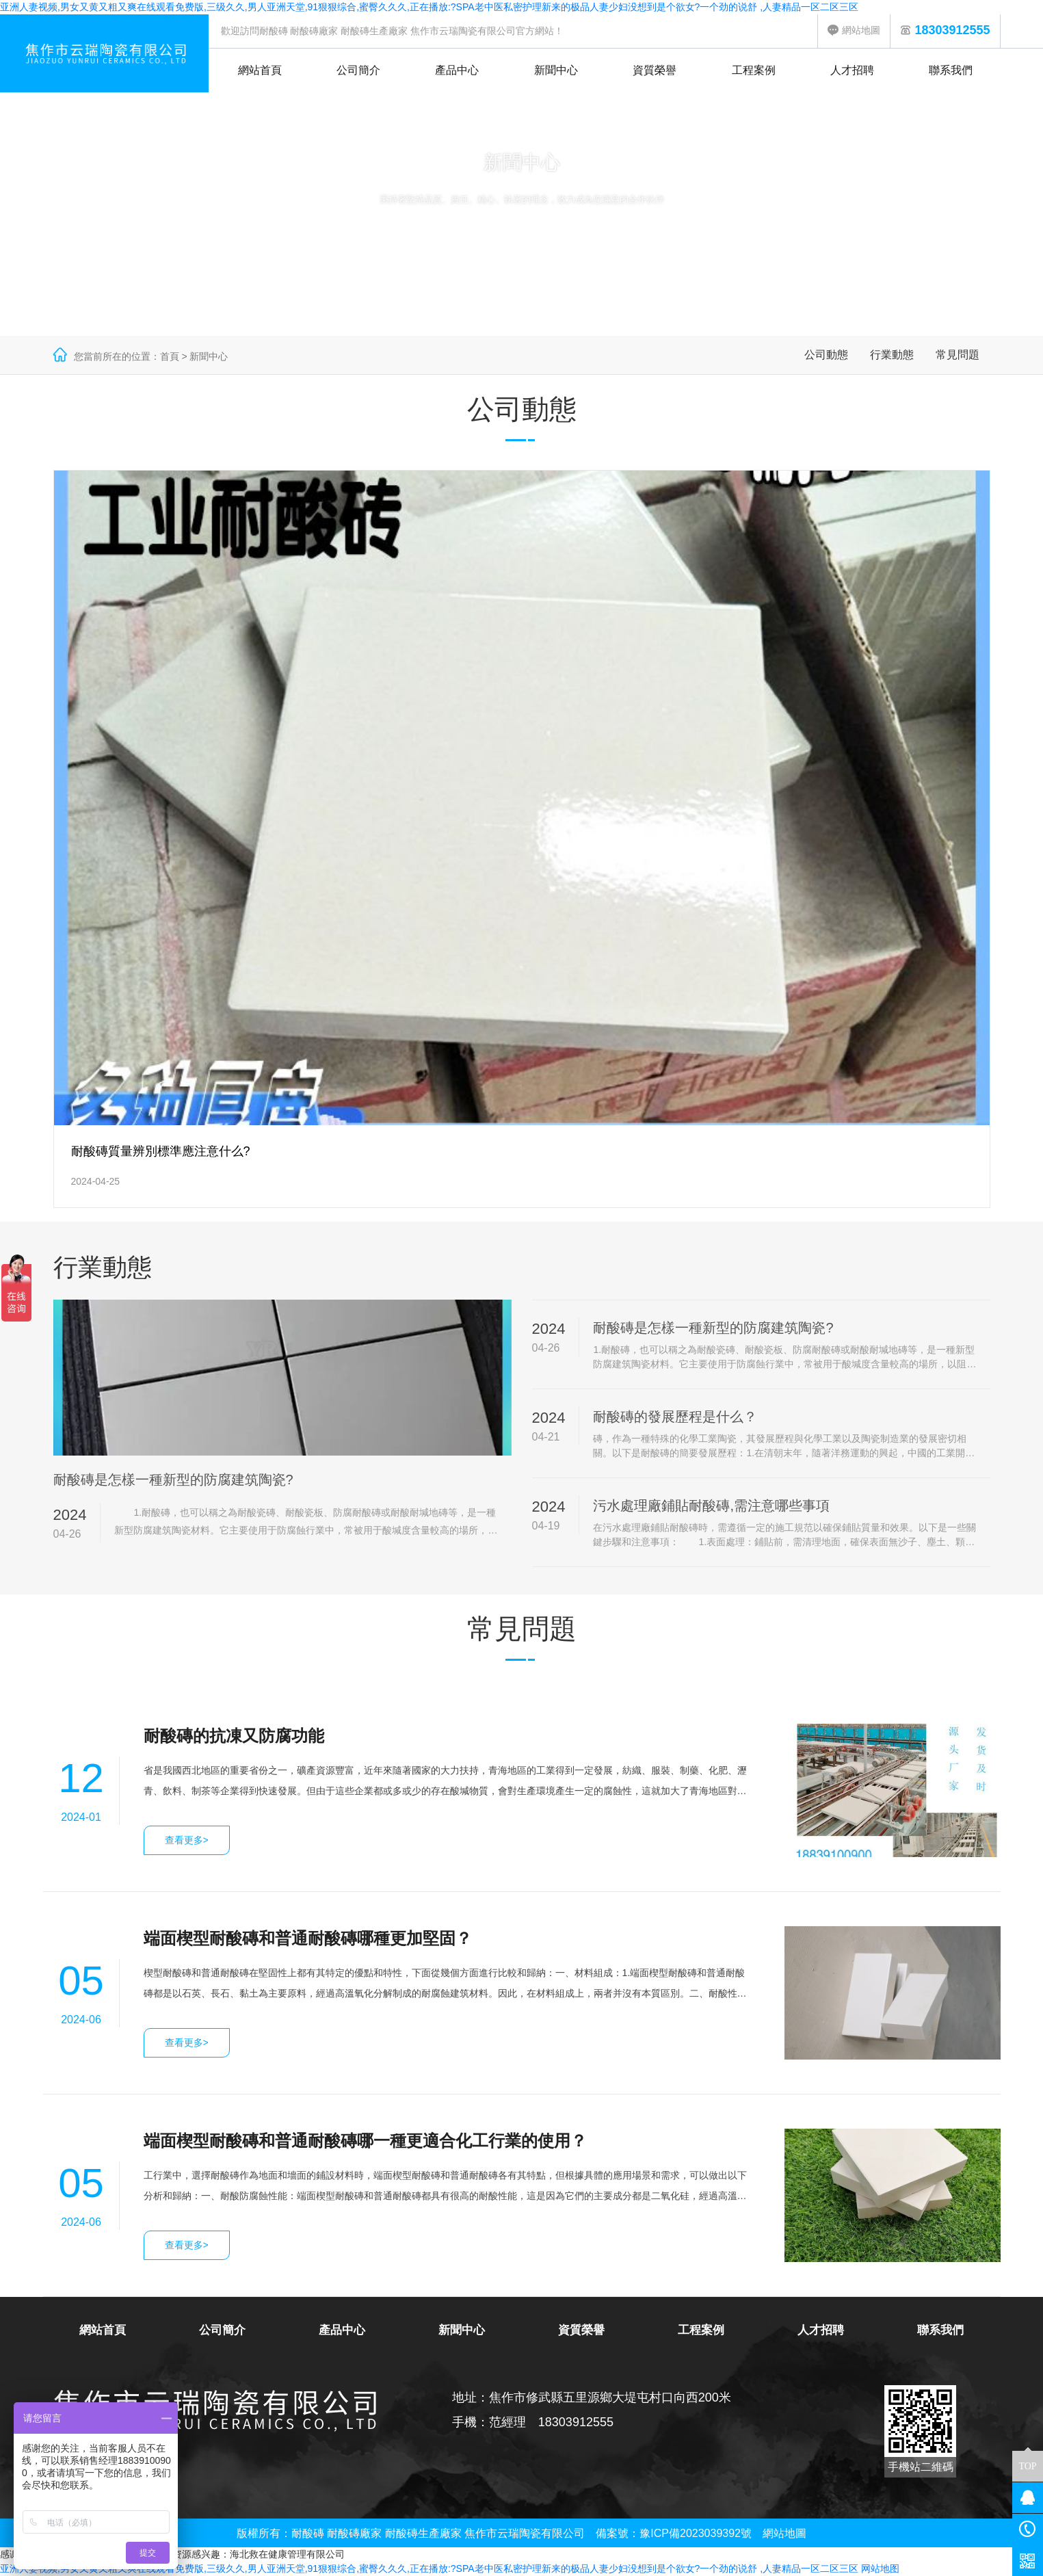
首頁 (169, 356)
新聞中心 (556, 70)
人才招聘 (852, 70)
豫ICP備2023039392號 (695, 2533)
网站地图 (880, 2568)
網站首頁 (260, 70)
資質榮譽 (654, 70)
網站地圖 (854, 30)
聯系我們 (951, 70)
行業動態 (892, 354)
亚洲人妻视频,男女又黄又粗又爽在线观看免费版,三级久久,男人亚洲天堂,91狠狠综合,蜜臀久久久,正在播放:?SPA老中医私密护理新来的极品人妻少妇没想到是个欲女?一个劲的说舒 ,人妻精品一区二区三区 (429, 6)
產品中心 (457, 70)
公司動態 (826, 354)
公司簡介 (358, 70)
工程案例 (754, 70)
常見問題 (957, 354)
